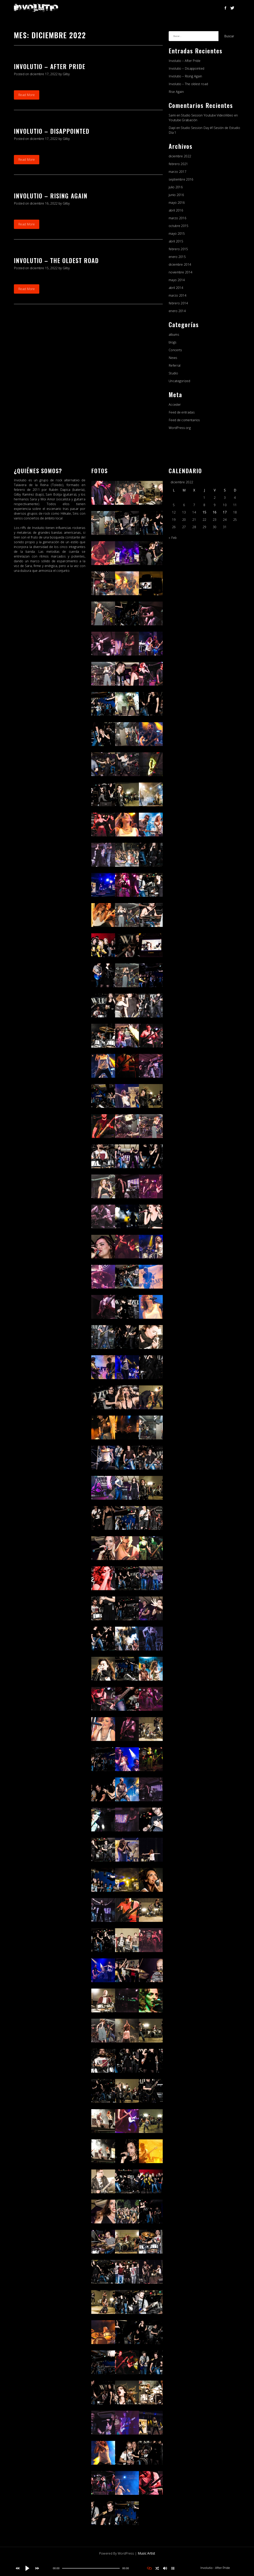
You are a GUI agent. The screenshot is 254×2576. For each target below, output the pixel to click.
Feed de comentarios (184, 420)
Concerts (175, 350)
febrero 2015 (178, 249)
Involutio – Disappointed (51, 131)
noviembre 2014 (180, 272)
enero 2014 (177, 311)
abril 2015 (176, 241)
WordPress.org (180, 428)
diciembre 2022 (180, 156)
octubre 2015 (179, 226)
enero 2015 (177, 257)
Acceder (175, 404)
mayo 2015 (177, 233)
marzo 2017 (177, 171)
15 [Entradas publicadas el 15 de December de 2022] (204, 512)
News (173, 358)
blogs (173, 342)
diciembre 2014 (180, 264)
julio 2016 (176, 187)
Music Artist (146, 2553)
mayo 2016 (177, 202)
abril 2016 (176, 210)
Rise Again (176, 91)
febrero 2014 (178, 303)
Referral (174, 365)
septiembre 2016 (181, 179)
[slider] (91, 2568)
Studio (173, 373)
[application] (91, 2568)
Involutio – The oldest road (56, 260)
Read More (26, 95)
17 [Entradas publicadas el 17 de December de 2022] (225, 512)
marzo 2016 (177, 218)
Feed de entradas (182, 412)
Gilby (66, 74)
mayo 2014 (177, 280)
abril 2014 (176, 287)
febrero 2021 (178, 164)
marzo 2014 (177, 295)
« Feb (173, 537)
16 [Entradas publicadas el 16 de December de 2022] (214, 512)
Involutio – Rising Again (51, 195)
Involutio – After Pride (49, 66)
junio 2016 (176, 195)
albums (174, 334)
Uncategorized (179, 381)
